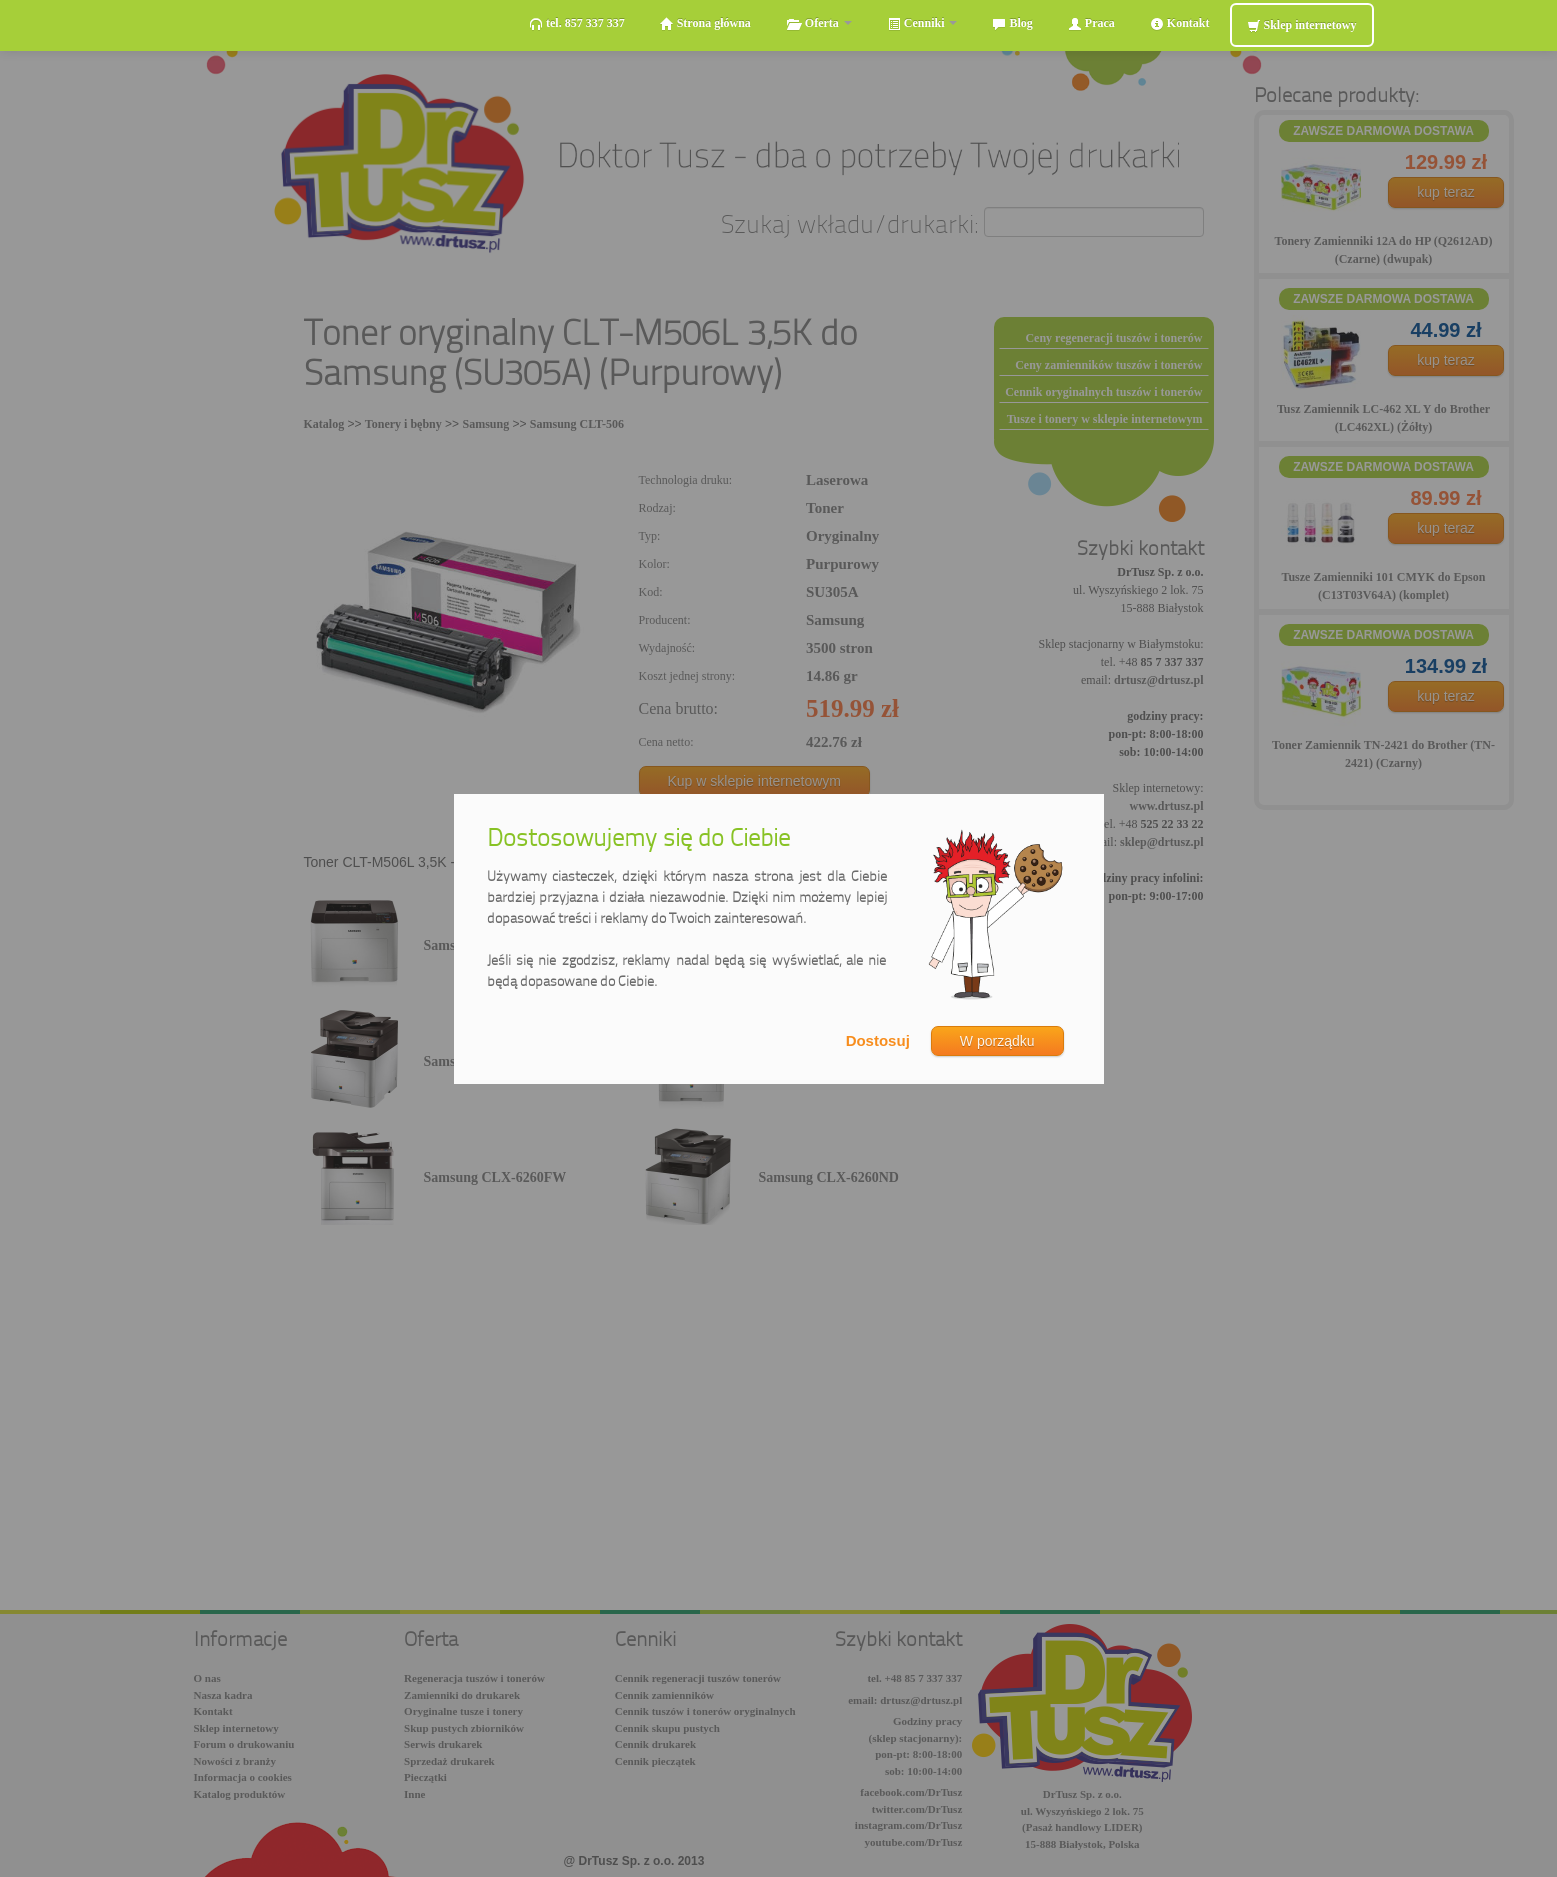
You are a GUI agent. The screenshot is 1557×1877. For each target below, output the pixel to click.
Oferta (819, 23)
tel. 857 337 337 (577, 23)
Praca (1091, 23)
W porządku (997, 1041)
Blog (1012, 23)
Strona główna (705, 23)
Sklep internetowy (1302, 25)
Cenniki (922, 23)
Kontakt (1180, 23)
